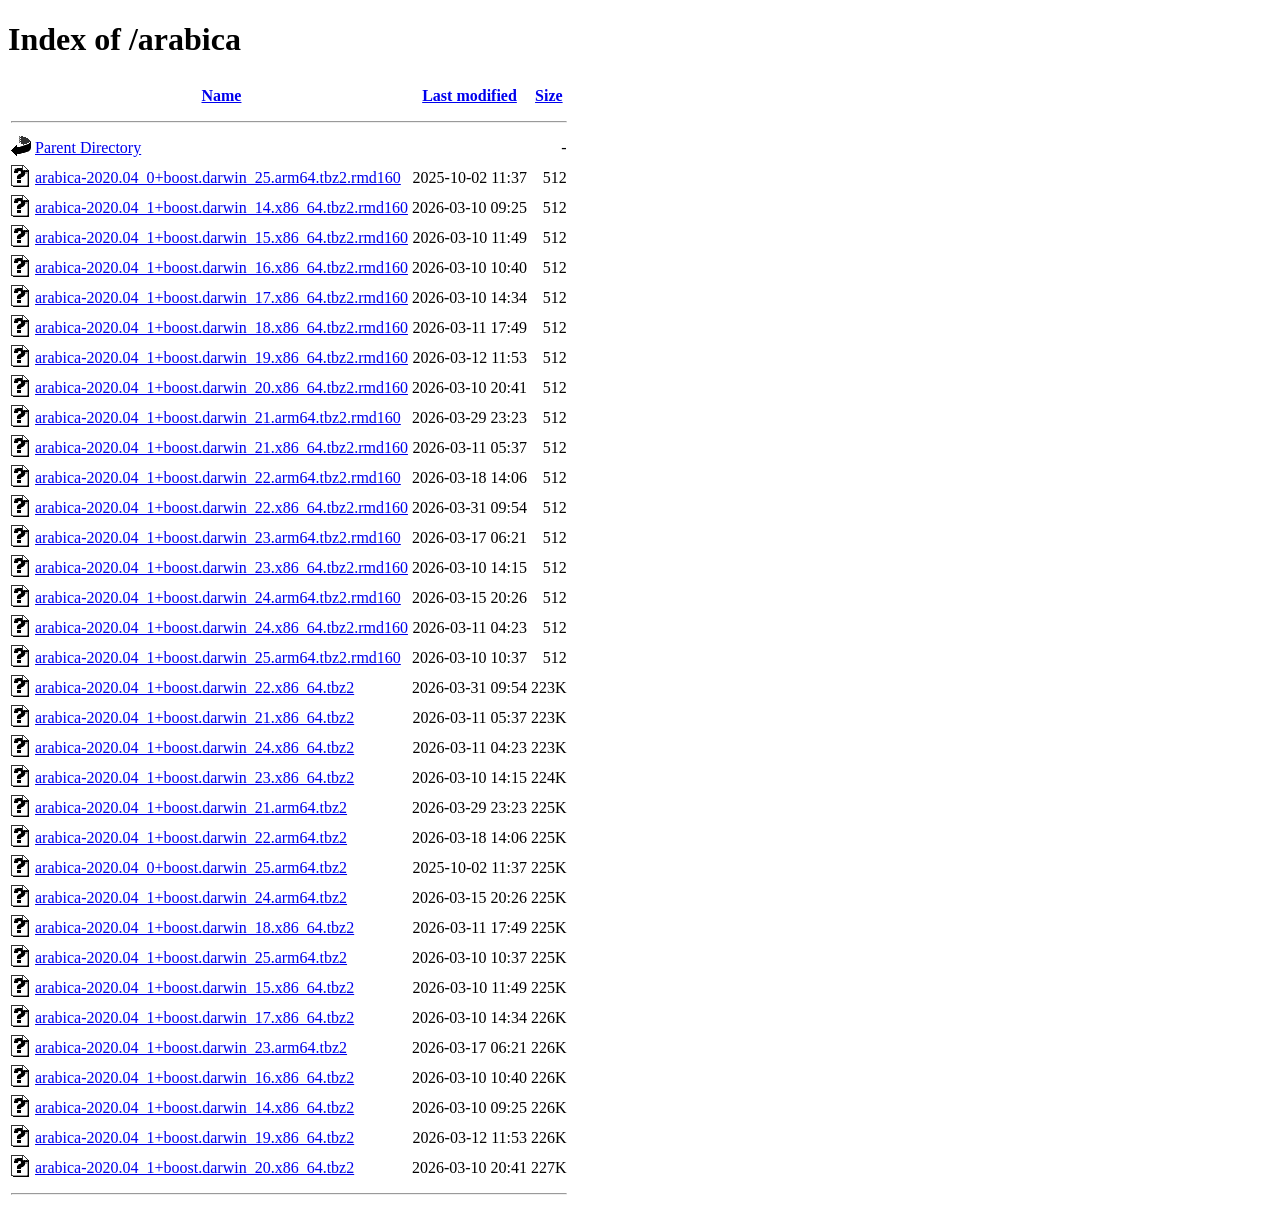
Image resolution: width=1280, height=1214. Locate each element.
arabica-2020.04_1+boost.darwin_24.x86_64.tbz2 (194, 747)
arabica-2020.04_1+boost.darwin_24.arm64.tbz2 (191, 897)
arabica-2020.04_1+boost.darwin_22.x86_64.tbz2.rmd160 (221, 507)
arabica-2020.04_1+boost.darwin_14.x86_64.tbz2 (194, 1107)
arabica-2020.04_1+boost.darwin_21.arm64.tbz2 (191, 807)
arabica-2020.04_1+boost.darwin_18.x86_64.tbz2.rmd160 (221, 327)
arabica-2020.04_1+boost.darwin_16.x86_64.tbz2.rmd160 (221, 267)
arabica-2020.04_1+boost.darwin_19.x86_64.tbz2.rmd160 (221, 357)
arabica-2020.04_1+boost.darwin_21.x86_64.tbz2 (194, 717)
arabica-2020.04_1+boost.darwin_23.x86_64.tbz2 (194, 777)
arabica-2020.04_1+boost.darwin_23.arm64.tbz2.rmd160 (218, 537)
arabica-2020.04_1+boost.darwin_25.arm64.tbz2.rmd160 (218, 657)
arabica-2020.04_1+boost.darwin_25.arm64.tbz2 (191, 957)
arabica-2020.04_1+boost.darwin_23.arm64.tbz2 (191, 1047)
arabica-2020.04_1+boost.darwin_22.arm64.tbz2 (191, 837)
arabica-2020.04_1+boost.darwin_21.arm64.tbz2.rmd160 (218, 417)
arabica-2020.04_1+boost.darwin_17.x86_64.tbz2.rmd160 (221, 297)
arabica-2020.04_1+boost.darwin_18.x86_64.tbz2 (194, 927)
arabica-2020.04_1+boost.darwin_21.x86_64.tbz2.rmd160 (221, 447)
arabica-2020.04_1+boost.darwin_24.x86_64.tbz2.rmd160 (221, 627)
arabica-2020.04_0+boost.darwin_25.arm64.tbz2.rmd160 (218, 177)
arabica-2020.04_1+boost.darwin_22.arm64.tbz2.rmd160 (218, 477)
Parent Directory (88, 147)
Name (221, 95)
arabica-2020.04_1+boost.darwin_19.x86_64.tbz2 (194, 1137)
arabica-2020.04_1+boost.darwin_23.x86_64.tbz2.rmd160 (221, 567)
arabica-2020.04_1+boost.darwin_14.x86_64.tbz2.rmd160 (221, 207)
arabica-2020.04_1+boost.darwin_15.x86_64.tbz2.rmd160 (221, 237)
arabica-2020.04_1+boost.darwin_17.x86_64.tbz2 (194, 1017)
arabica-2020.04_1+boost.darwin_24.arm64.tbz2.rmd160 (218, 597)
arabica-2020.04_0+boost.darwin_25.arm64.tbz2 (191, 867)
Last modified (469, 95)
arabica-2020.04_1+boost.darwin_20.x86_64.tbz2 (194, 1167)
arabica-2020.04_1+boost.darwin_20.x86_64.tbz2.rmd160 (221, 387)
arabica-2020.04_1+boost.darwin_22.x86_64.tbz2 (194, 687)
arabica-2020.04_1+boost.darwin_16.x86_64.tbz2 (194, 1077)
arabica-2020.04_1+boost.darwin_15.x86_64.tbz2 (194, 987)
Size (549, 95)
